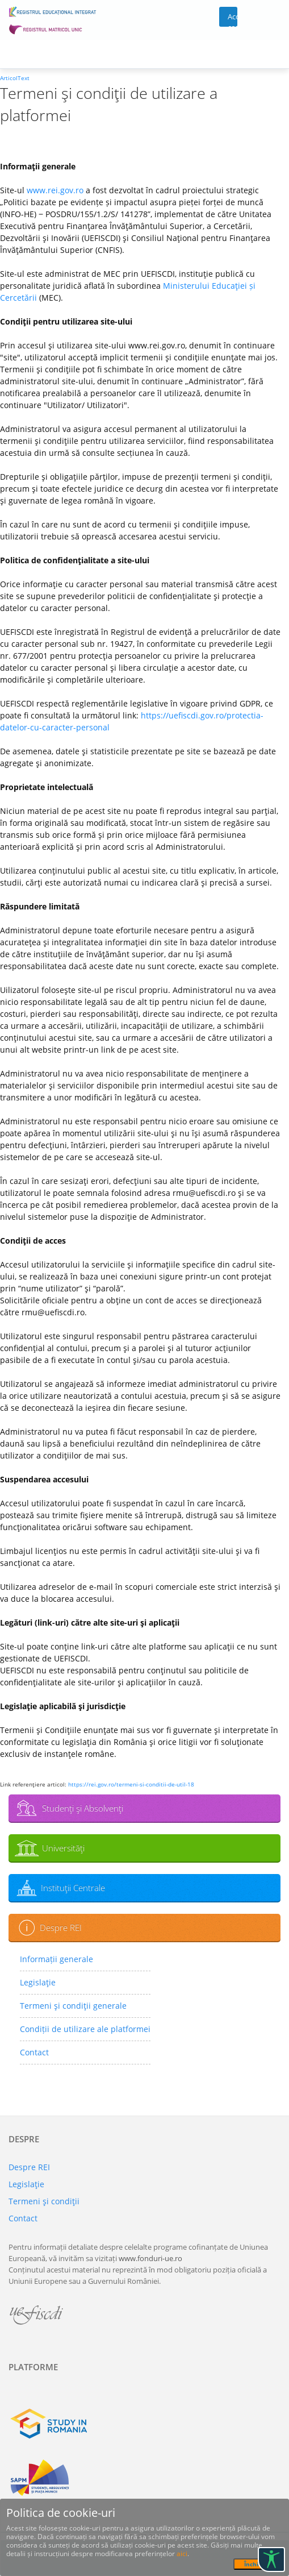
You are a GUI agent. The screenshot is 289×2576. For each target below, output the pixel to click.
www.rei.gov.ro (55, 190)
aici (182, 2553)
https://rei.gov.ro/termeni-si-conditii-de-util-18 (131, 1784)
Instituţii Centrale (73, 1887)
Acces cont (232, 19)
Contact (34, 2052)
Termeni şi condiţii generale (73, 2005)
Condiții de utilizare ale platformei (85, 2029)
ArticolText (15, 78)
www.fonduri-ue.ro (150, 2258)
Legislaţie (38, 1982)
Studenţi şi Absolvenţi (82, 1808)
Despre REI (61, 1927)
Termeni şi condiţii (44, 2201)
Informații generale (56, 1959)
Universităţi (63, 1848)
